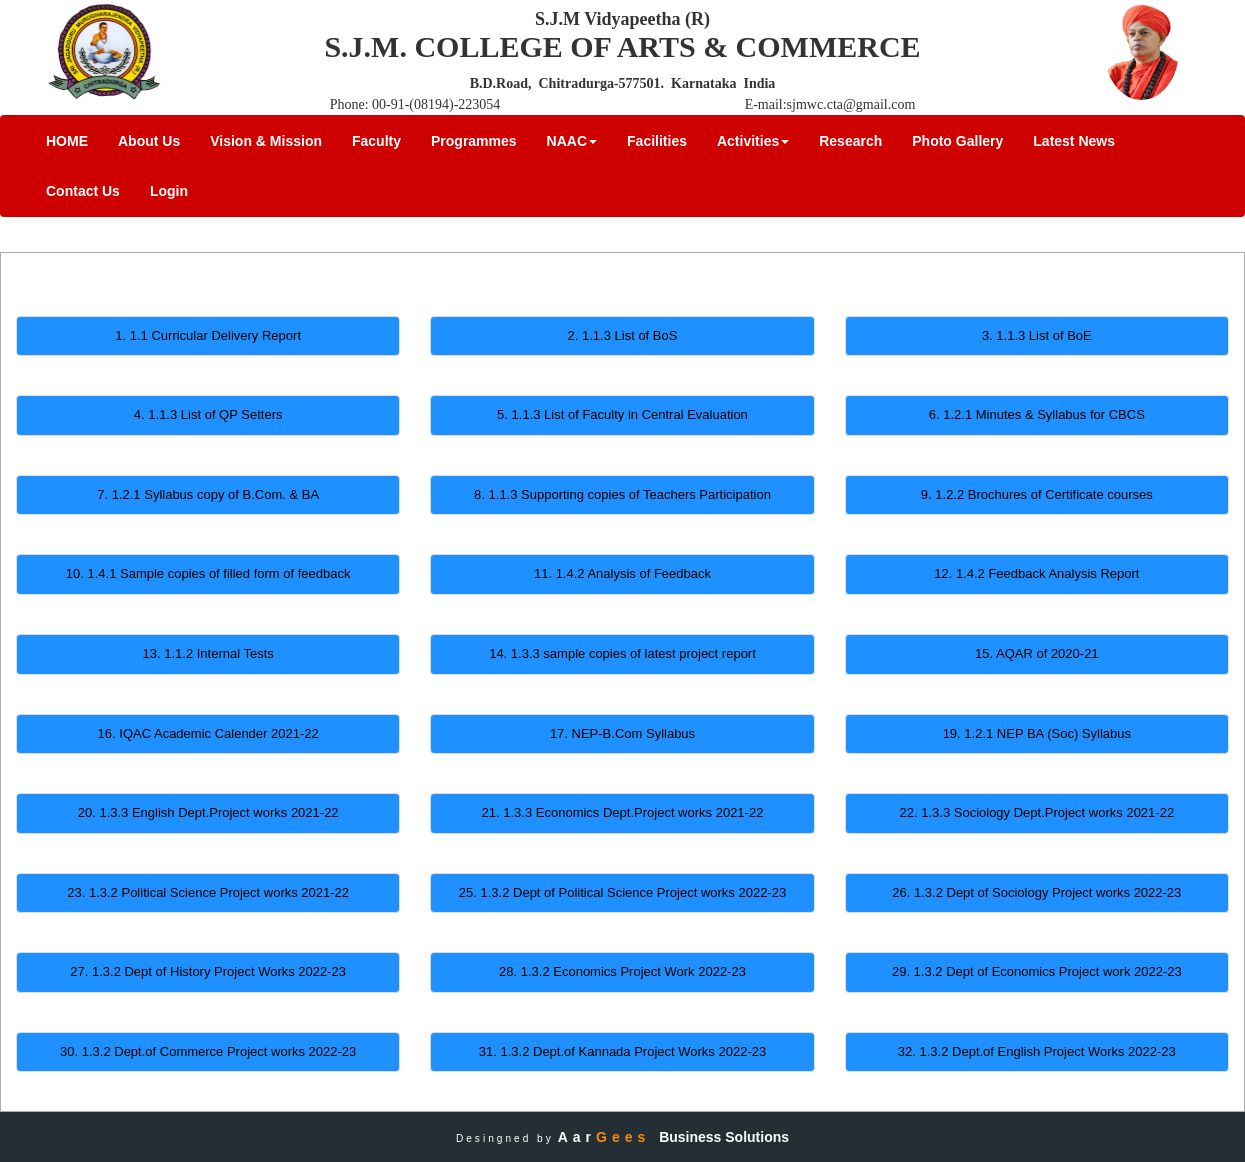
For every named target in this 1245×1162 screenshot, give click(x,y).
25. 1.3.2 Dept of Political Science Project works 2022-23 (622, 892)
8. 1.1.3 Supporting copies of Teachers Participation (622, 494)
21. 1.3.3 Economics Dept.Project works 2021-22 (623, 812)
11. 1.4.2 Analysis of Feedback (622, 573)
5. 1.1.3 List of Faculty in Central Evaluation (622, 414)
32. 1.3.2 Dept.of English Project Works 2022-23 (1037, 1051)
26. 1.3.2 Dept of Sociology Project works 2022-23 (1036, 892)
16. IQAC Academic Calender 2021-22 (208, 733)
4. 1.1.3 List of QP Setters (208, 414)
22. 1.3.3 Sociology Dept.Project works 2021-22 (1037, 812)
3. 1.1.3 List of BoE (1037, 335)
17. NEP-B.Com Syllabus (622, 733)
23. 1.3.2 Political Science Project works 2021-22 (208, 892)
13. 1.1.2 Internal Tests (208, 653)
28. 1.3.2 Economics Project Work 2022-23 (622, 971)
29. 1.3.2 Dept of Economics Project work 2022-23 (1037, 971)
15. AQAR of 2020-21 (1037, 653)
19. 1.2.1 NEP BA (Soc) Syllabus (1037, 733)
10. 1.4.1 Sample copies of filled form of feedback (208, 573)
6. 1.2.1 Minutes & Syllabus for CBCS (1037, 414)
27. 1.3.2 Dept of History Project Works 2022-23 (208, 971)
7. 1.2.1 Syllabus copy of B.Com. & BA (208, 494)
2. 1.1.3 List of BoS (623, 335)
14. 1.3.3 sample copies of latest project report (622, 653)
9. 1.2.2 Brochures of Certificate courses (1037, 494)
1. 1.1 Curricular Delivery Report (208, 335)
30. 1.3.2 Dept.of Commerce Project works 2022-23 (208, 1051)
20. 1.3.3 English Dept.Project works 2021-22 (208, 812)
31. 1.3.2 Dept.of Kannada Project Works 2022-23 (622, 1051)
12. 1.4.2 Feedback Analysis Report (1036, 573)
